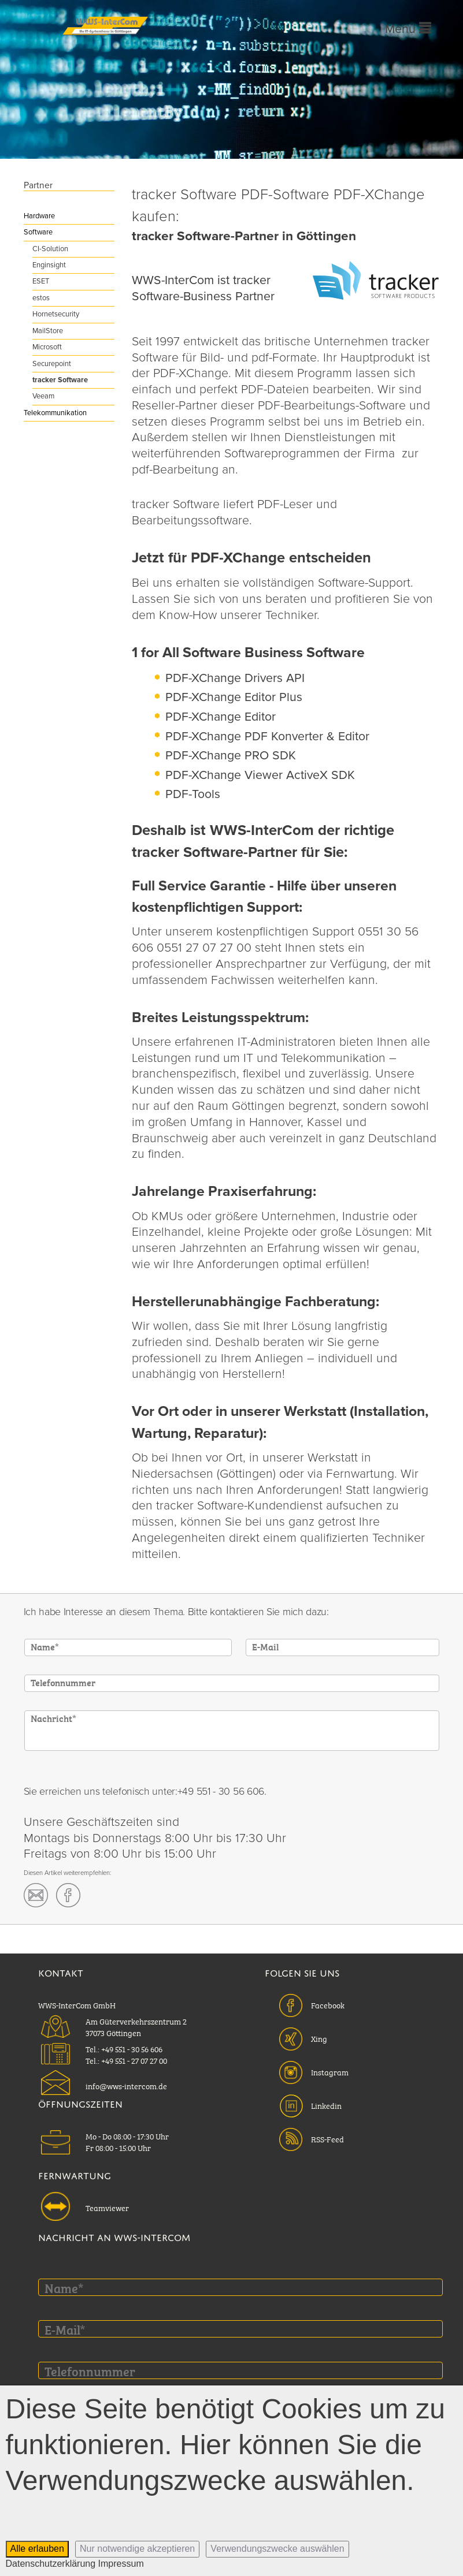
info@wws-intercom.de (126, 2085)
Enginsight (49, 265)
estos (41, 298)
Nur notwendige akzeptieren (137, 2548)
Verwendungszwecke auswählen (277, 2548)
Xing (319, 2037)
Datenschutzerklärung (51, 2563)
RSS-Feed (327, 2138)
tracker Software (60, 380)
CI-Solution (50, 249)
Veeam (43, 396)
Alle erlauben (37, 2548)
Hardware (39, 216)
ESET (40, 281)
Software (38, 232)
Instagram (330, 2071)
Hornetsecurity (55, 314)
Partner (38, 185)
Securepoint (51, 363)
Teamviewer (107, 2207)
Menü (408, 28)
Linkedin (326, 2104)
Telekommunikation (55, 412)
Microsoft (47, 347)
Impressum (121, 2563)
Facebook (328, 2004)
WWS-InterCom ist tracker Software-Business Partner (203, 288)
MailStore (47, 330)
